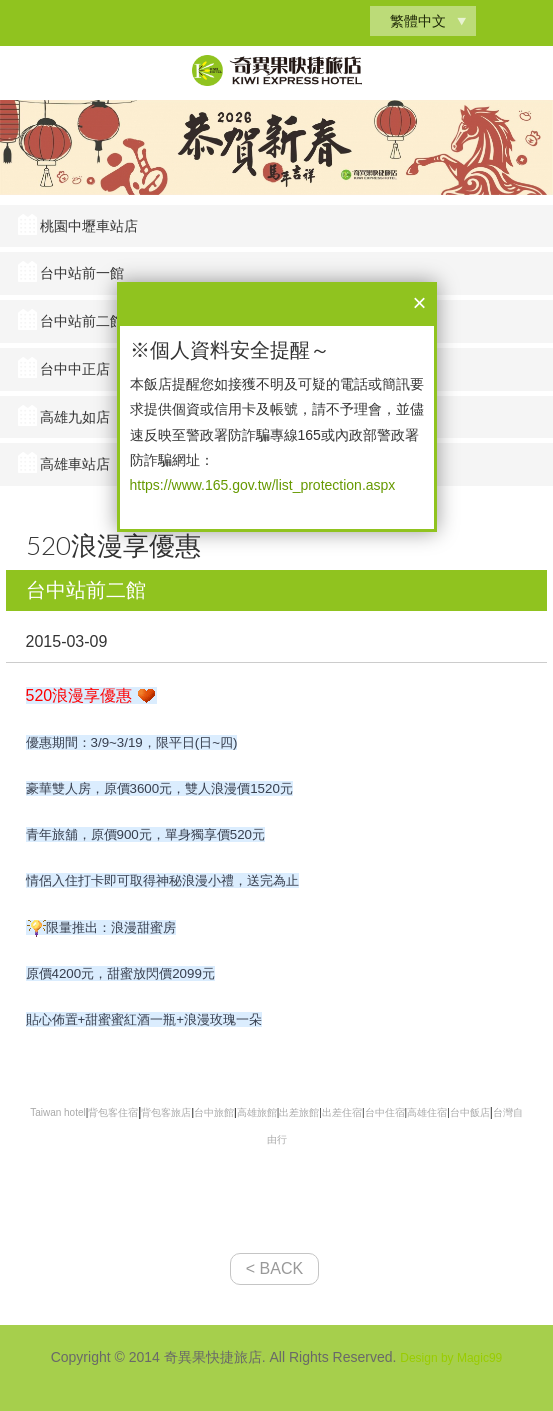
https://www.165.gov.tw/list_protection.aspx (263, 485)
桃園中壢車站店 (89, 226)
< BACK (274, 1268)
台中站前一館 (82, 273)
